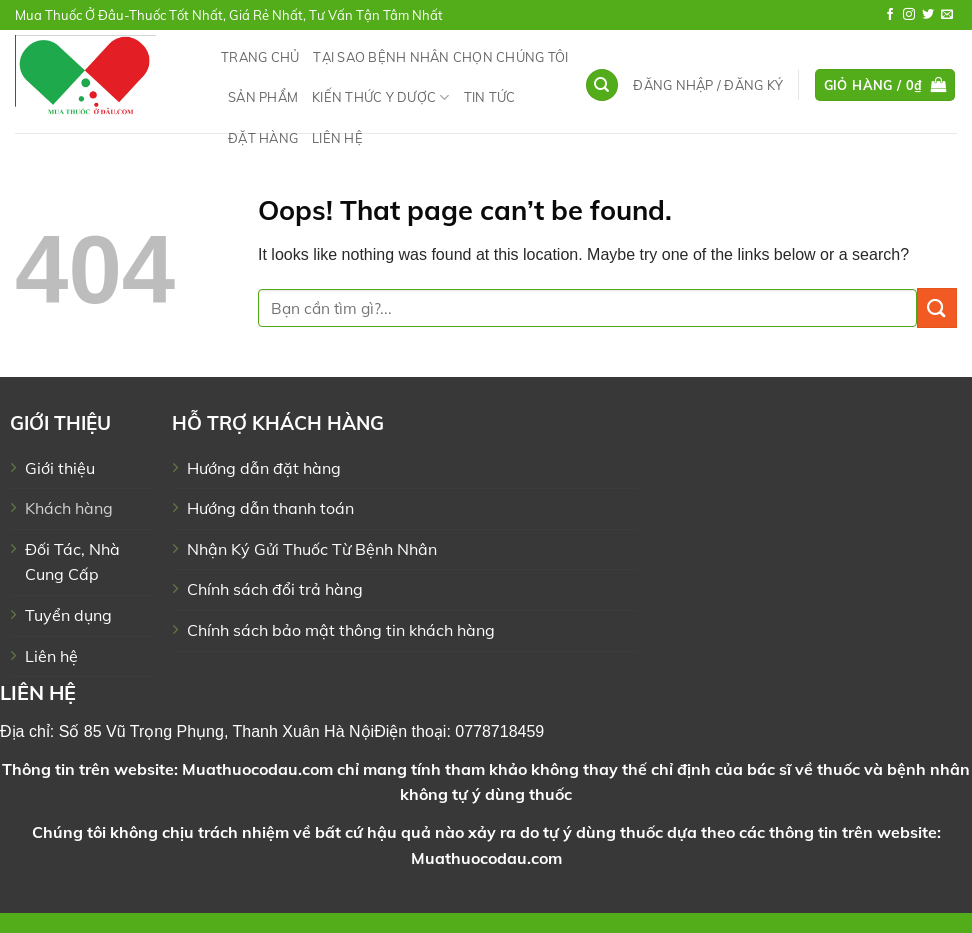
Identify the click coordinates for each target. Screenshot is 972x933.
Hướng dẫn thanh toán (270, 508)
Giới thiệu (60, 468)
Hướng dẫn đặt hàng (264, 468)
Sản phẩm (263, 97)
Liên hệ (337, 138)
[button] (708, 85)
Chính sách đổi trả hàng (275, 589)
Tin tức (490, 97)
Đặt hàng (263, 138)
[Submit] (937, 307)
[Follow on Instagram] (909, 15)
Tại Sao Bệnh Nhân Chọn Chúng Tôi (440, 57)
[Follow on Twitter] (928, 15)
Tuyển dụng (68, 615)
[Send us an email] (947, 15)
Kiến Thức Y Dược (381, 97)
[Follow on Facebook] (890, 15)
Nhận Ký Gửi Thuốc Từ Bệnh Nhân (312, 549)
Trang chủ (260, 57)
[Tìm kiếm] (602, 85)
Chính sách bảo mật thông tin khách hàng (341, 630)
